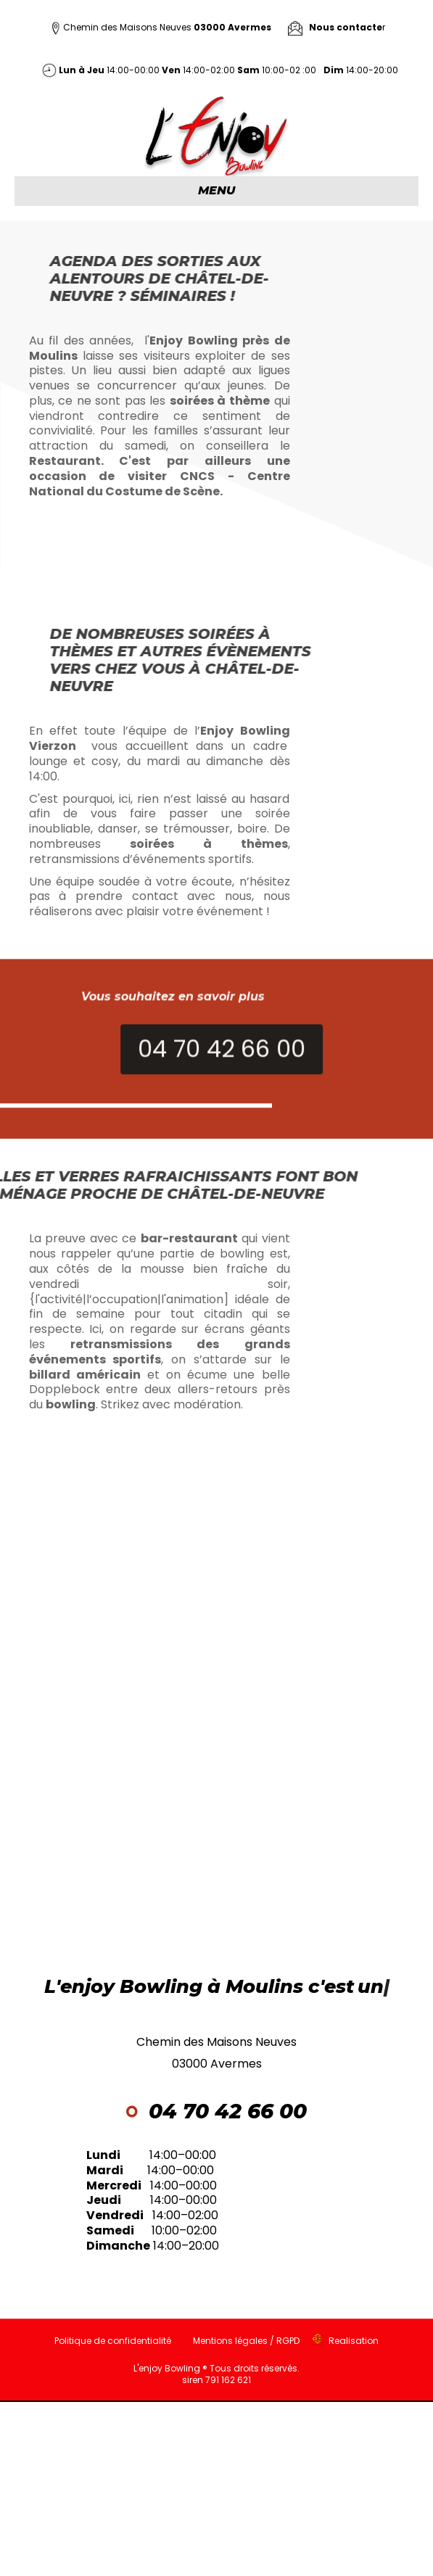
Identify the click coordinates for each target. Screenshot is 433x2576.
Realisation (354, 2340)
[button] (272, 1080)
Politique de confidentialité (112, 2340)
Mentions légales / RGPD (246, 2340)
